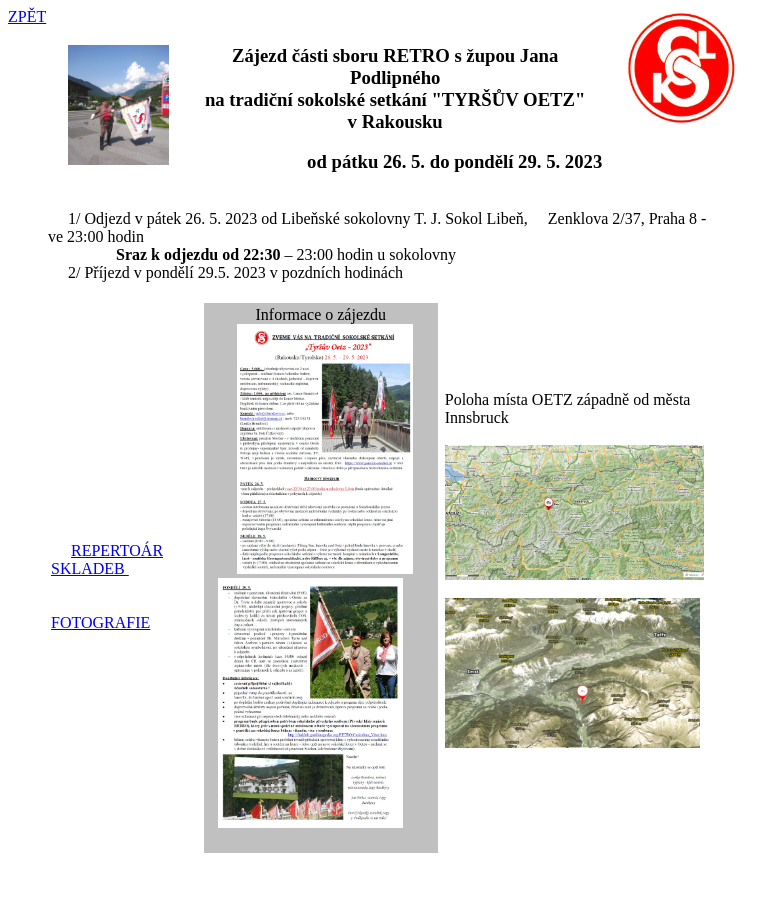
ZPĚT (27, 16)
